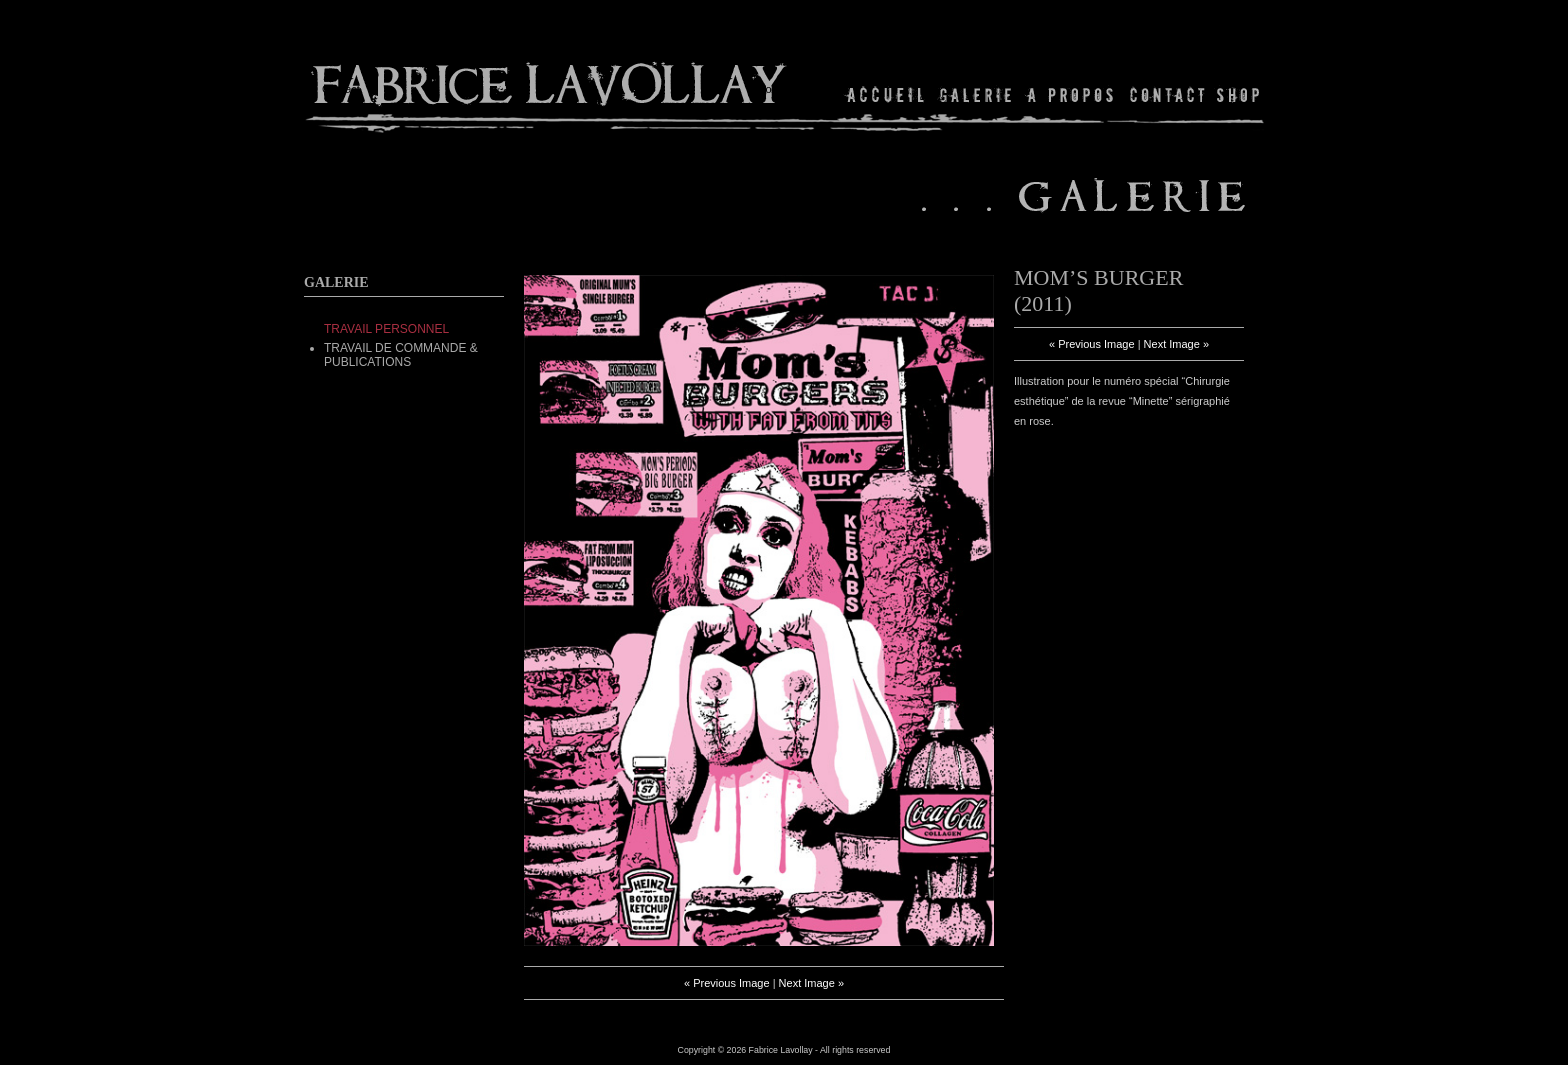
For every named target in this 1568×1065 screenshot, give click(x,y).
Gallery (976, 94)
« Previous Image (727, 983)
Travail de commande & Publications (401, 355)
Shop (1236, 94)
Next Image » (811, 983)
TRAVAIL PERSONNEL (386, 329)
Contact (1167, 94)
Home (886, 94)
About (1071, 94)
